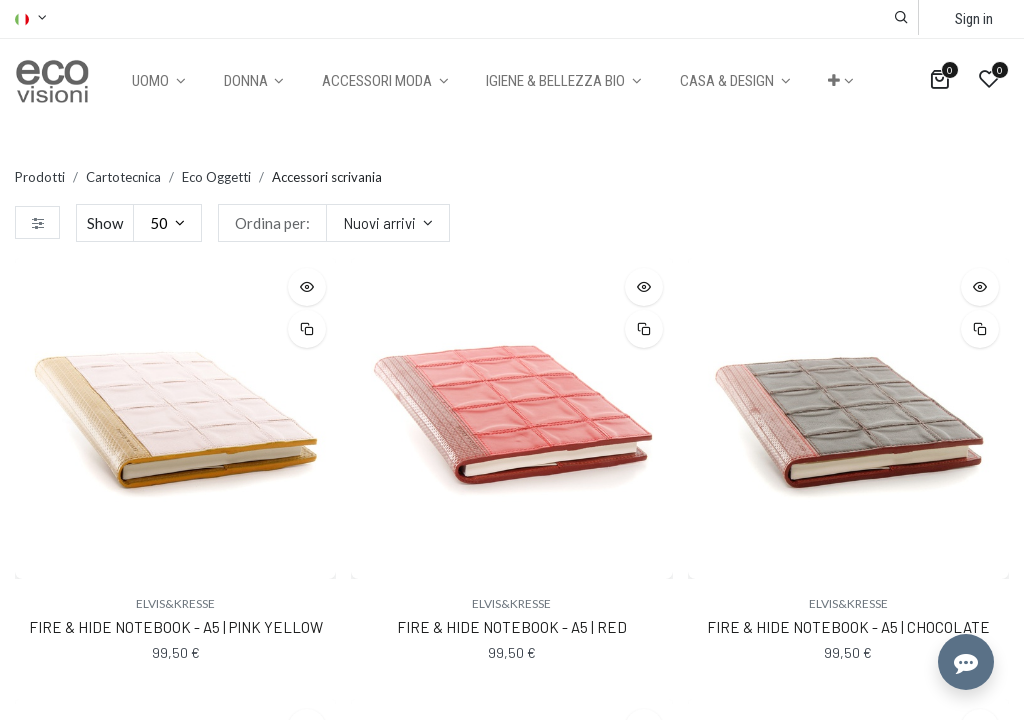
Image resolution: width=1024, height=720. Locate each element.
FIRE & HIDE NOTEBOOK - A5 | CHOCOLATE (848, 627)
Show (105, 223)
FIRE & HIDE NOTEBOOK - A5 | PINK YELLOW (176, 627)
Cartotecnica (123, 177)
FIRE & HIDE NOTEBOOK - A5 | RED (512, 627)
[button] (901, 17)
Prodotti (40, 177)
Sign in (974, 19)
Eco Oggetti (216, 177)
